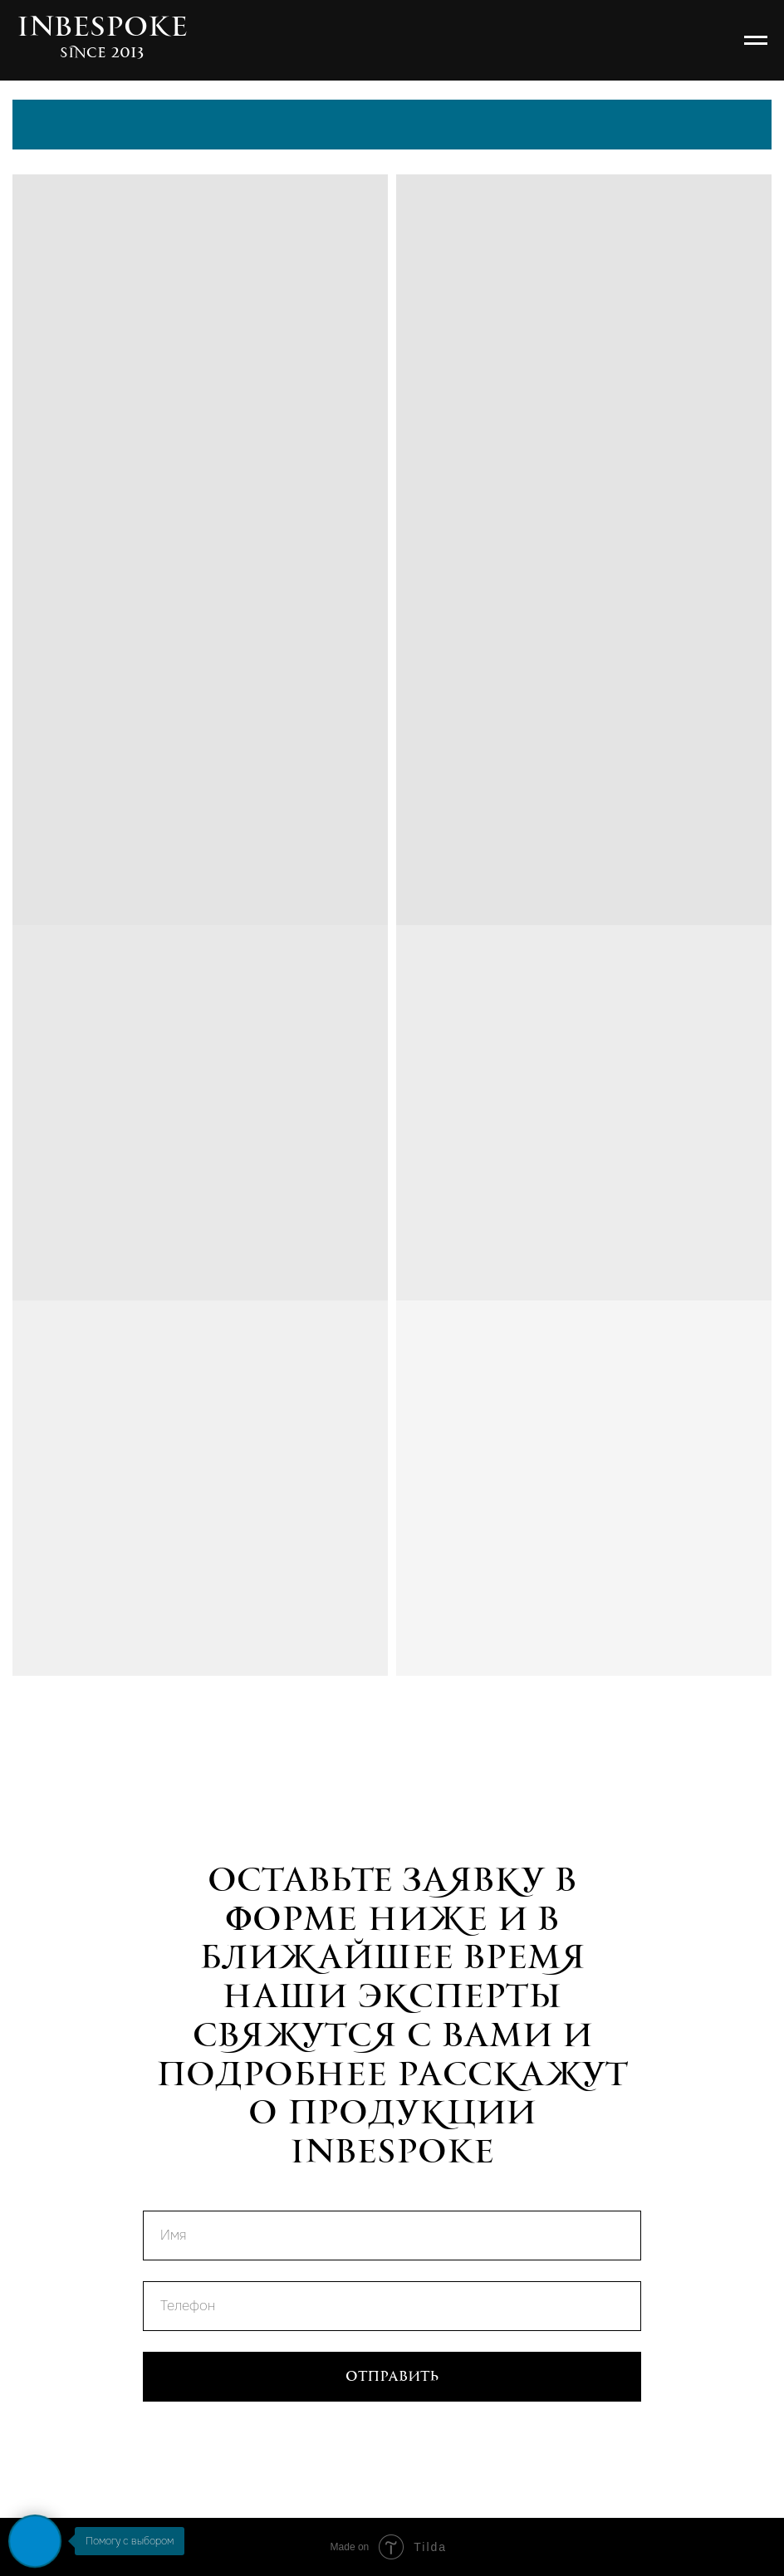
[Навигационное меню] (755, 41)
